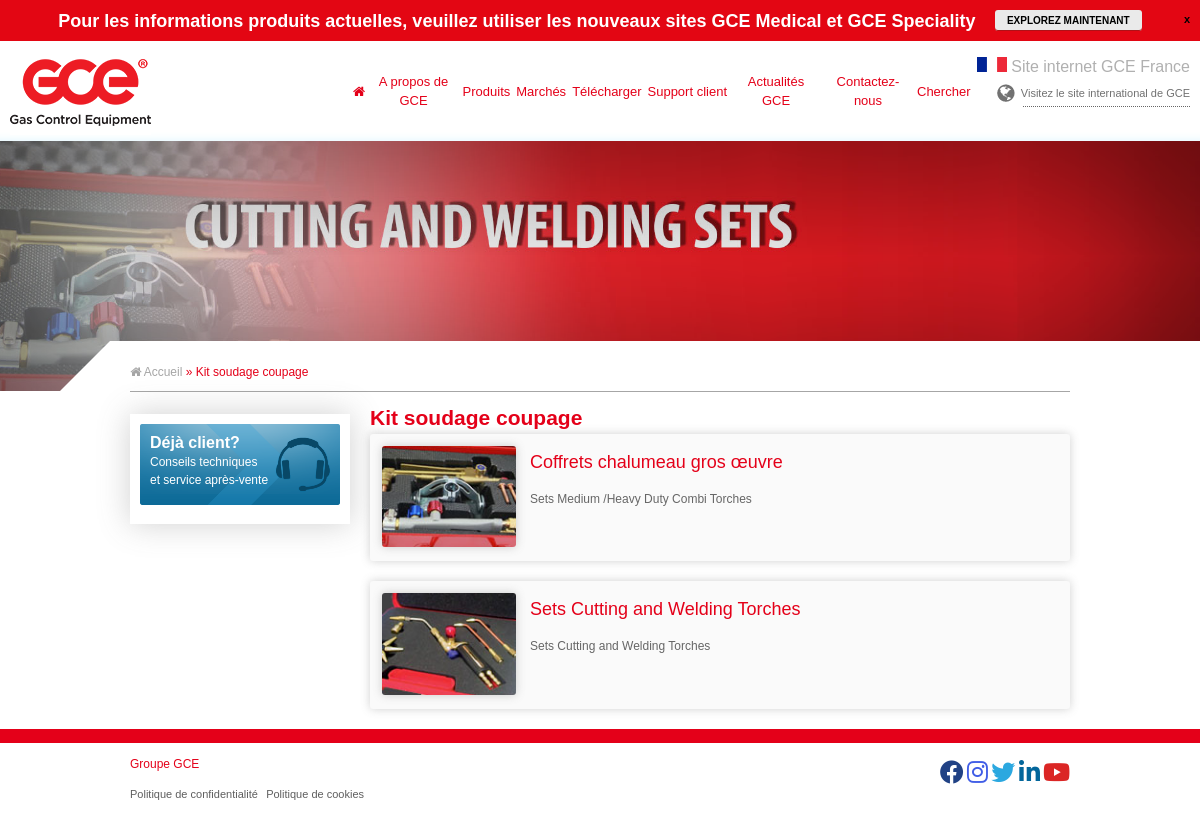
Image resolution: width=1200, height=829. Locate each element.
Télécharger (606, 91)
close (1187, 19)
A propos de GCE (413, 91)
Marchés (541, 91)
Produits (487, 91)
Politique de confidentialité (194, 794)
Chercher (943, 91)
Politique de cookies (315, 794)
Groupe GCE (164, 764)
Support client (688, 91)
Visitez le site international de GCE (1105, 93)
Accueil (156, 372)
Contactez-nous (868, 91)
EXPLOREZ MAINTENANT (1068, 20)
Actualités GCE (776, 91)
